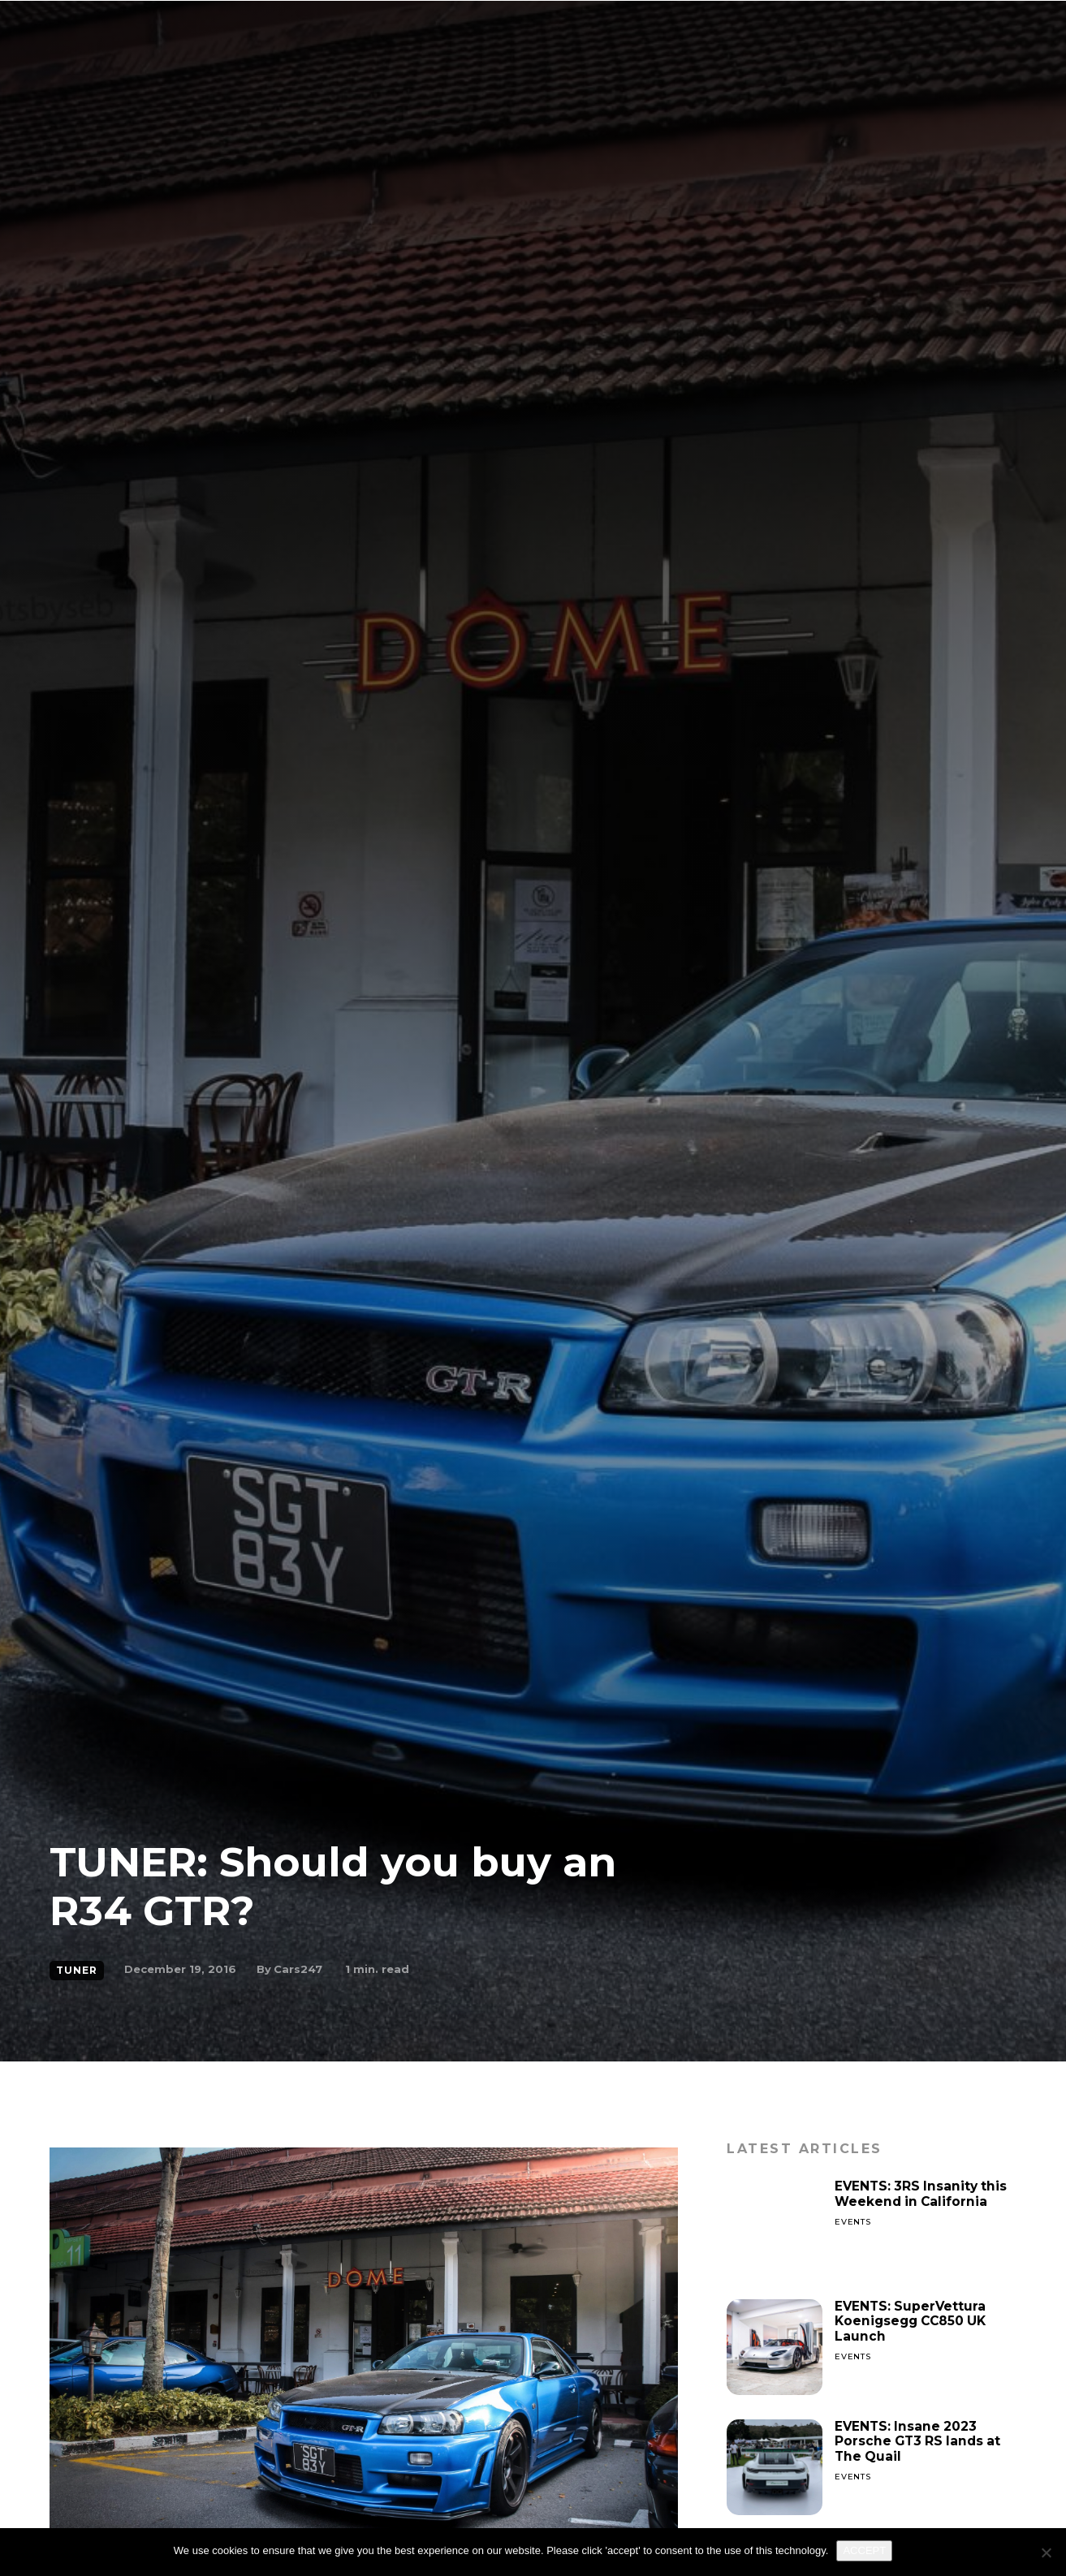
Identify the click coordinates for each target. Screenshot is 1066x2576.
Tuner (77, 1970)
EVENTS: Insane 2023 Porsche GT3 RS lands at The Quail (920, 2441)
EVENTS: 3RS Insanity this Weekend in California (923, 2193)
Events (853, 2221)
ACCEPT (864, 2550)
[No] (1046, 2552)
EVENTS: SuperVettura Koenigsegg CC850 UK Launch (914, 2321)
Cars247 (298, 1968)
